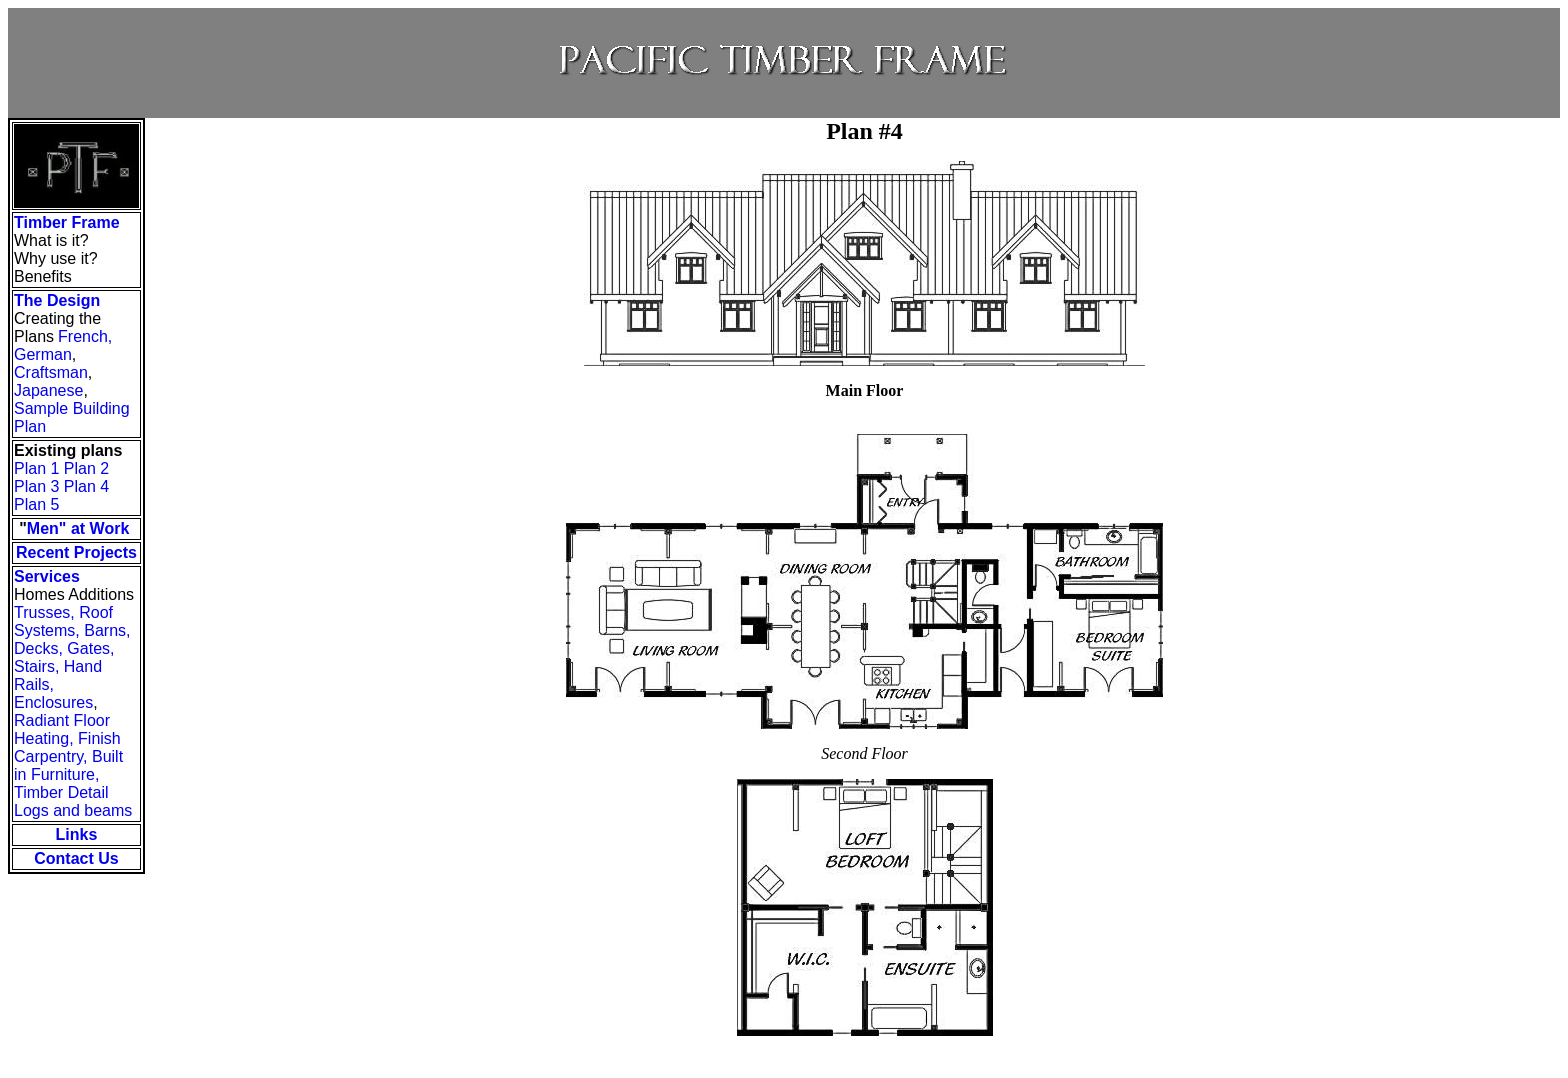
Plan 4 (86, 486)
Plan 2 (86, 468)
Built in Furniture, (68, 765)
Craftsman (51, 372)
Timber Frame (67, 222)
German (43, 354)
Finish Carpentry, (67, 747)
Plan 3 (36, 486)
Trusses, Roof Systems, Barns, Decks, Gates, (72, 630)
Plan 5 (36, 504)
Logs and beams (73, 810)
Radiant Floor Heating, (62, 729)
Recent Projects (76, 552)
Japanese (48, 390)
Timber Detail (61, 792)
